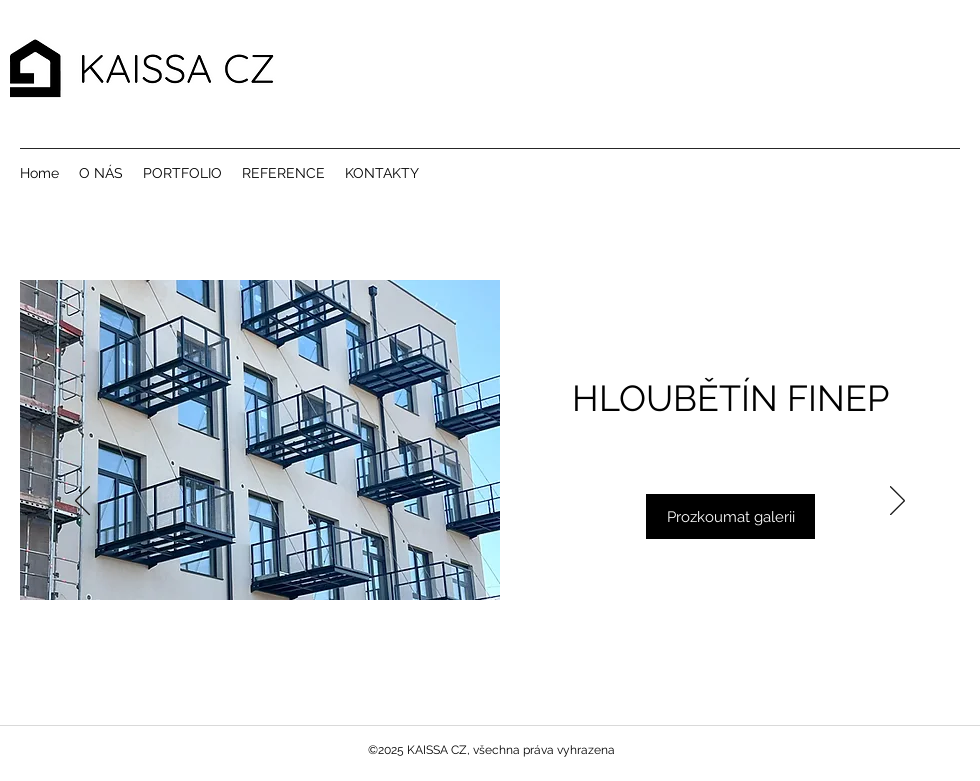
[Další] (897, 502)
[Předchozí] (82, 502)
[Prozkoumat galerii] (730, 516)
